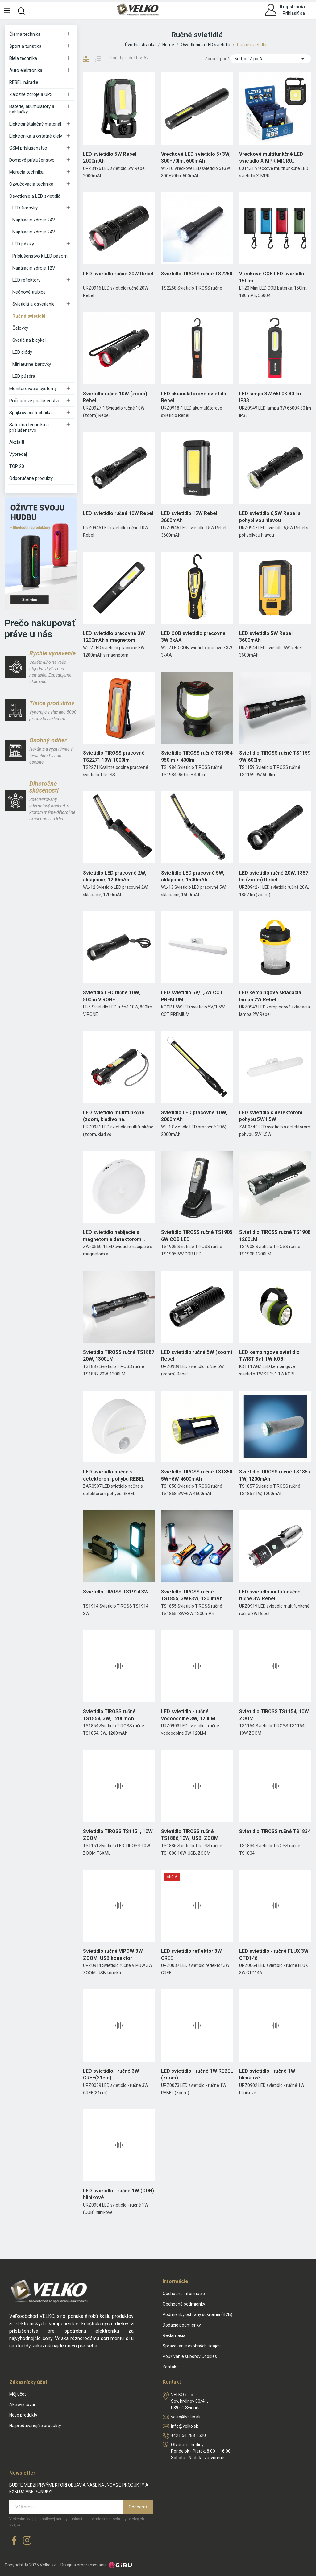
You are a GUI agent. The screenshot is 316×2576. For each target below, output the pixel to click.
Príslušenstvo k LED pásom (40, 256)
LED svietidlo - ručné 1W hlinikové (267, 2074)
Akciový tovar (22, 2404)
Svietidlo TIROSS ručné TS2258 (196, 274)
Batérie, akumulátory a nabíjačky (31, 109)
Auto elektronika (25, 70)
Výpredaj (18, 454)
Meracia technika (26, 172)
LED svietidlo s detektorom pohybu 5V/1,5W (270, 1116)
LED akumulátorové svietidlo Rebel (194, 397)
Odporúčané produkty (31, 478)
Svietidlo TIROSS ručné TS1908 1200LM (274, 1235)
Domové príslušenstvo (32, 160)
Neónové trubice (29, 292)
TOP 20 (16, 466)
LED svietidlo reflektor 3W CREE (191, 1954)
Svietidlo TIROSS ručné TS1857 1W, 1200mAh (274, 1475)
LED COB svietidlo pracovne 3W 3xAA (193, 636)
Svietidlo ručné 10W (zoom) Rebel (115, 397)
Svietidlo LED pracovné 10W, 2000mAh (194, 1116)
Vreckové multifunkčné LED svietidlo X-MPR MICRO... (271, 157)
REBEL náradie (23, 82)
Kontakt (170, 2366)
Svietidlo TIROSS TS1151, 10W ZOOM (118, 1834)
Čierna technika (24, 34)
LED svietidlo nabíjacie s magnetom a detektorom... (114, 1235)
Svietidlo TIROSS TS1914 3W (116, 1592)
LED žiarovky (25, 208)
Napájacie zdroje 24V (33, 220)
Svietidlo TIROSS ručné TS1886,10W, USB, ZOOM (189, 1834)
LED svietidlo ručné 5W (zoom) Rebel (196, 1355)
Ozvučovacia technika (31, 184)
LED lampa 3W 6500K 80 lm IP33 (270, 397)
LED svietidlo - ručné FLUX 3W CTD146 (274, 1954)
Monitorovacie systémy (33, 388)
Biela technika (23, 58)
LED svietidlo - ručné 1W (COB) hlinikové (118, 2194)
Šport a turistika (25, 46)
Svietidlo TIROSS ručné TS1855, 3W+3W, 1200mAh (191, 1595)
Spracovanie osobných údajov (192, 2345)
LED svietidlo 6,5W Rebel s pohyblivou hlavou (270, 516)
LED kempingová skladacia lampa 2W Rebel (270, 996)
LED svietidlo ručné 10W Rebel (118, 513)
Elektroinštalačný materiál (35, 124)
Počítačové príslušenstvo (34, 400)
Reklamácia (174, 2335)
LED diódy (22, 352)
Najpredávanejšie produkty (35, 2425)
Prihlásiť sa (294, 13)
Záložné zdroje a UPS (31, 94)
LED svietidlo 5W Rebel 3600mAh (266, 636)
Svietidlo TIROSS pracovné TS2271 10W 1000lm (114, 756)
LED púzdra (23, 376)
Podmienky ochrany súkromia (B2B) (197, 2314)
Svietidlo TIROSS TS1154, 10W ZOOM (274, 1714)
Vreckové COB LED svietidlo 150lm (271, 277)
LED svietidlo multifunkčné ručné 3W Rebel (270, 1595)
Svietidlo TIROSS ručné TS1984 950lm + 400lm (196, 756)
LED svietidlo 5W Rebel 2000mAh (109, 157)
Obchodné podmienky (184, 2304)
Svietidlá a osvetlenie (33, 304)
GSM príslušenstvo (28, 148)
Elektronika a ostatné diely (35, 136)
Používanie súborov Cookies (190, 2356)
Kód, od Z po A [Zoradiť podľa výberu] (270, 58)
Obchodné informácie (184, 2293)
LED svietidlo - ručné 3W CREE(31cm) (111, 2074)
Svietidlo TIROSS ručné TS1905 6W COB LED (196, 1235)
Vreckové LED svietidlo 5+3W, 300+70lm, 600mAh (196, 157)
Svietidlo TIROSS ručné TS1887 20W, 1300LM (118, 1355)
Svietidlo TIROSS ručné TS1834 (274, 1831)
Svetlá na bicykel (29, 340)
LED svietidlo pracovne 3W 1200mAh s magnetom (114, 636)
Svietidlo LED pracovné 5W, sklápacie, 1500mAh (192, 876)
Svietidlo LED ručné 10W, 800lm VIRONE (111, 996)
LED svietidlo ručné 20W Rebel (118, 274)
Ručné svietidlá (28, 316)
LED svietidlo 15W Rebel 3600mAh (189, 516)
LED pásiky (23, 244)
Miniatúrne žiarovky (31, 364)
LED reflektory (26, 280)
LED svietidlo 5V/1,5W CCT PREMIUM (192, 996)
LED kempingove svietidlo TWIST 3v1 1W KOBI (269, 1355)
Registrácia (292, 7)
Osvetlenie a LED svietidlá (34, 196)
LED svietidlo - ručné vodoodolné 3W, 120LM (188, 1714)
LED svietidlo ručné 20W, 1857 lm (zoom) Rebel (273, 876)
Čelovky (20, 328)
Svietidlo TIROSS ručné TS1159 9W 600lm (274, 756)
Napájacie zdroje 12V (33, 268)
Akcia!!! (16, 442)
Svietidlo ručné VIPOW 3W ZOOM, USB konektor (113, 1954)
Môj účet (17, 2394)
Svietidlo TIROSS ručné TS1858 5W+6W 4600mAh (196, 1475)
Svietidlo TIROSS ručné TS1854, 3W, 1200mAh (109, 1714)
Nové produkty (23, 2415)
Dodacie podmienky (182, 2325)
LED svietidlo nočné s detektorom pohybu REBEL (113, 1475)
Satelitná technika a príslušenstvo (29, 427)
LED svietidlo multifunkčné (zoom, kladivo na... (113, 1116)
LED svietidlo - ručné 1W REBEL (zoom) (197, 2074)
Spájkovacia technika (30, 412)
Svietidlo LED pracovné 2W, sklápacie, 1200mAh (114, 876)
